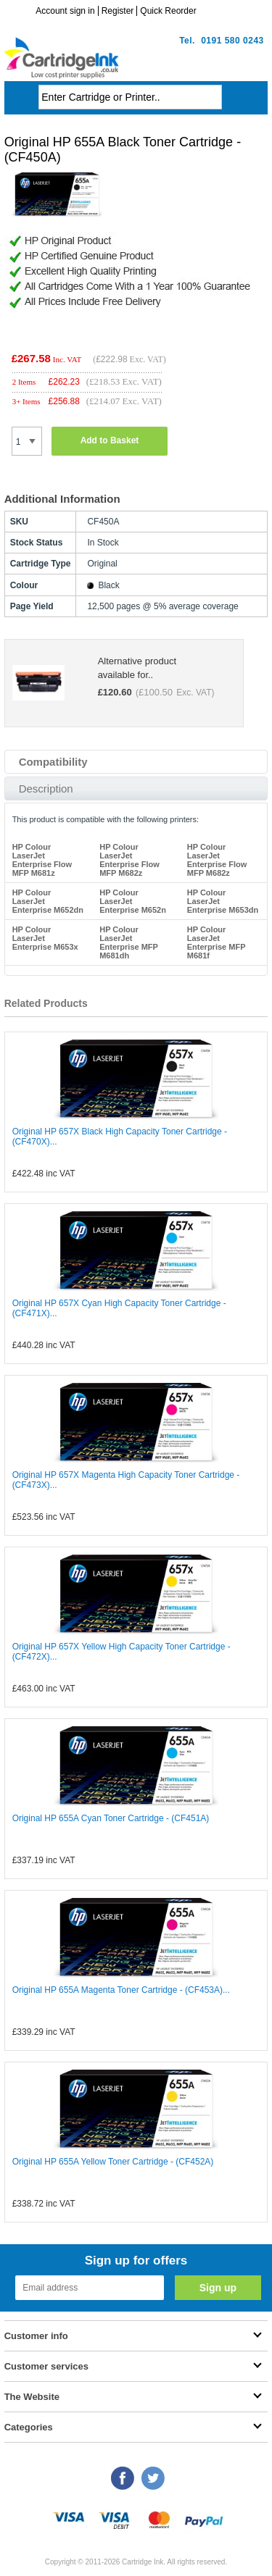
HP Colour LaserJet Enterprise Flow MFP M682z (129, 859)
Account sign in (65, 11)
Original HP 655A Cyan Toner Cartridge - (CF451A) (111, 1818)
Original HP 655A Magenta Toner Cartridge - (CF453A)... (121, 1990)
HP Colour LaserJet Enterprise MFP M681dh (128, 942)
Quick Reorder (168, 11)
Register (118, 11)
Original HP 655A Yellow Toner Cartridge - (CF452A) (113, 2162)
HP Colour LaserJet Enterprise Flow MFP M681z (42, 859)
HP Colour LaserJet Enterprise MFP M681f (216, 942)
